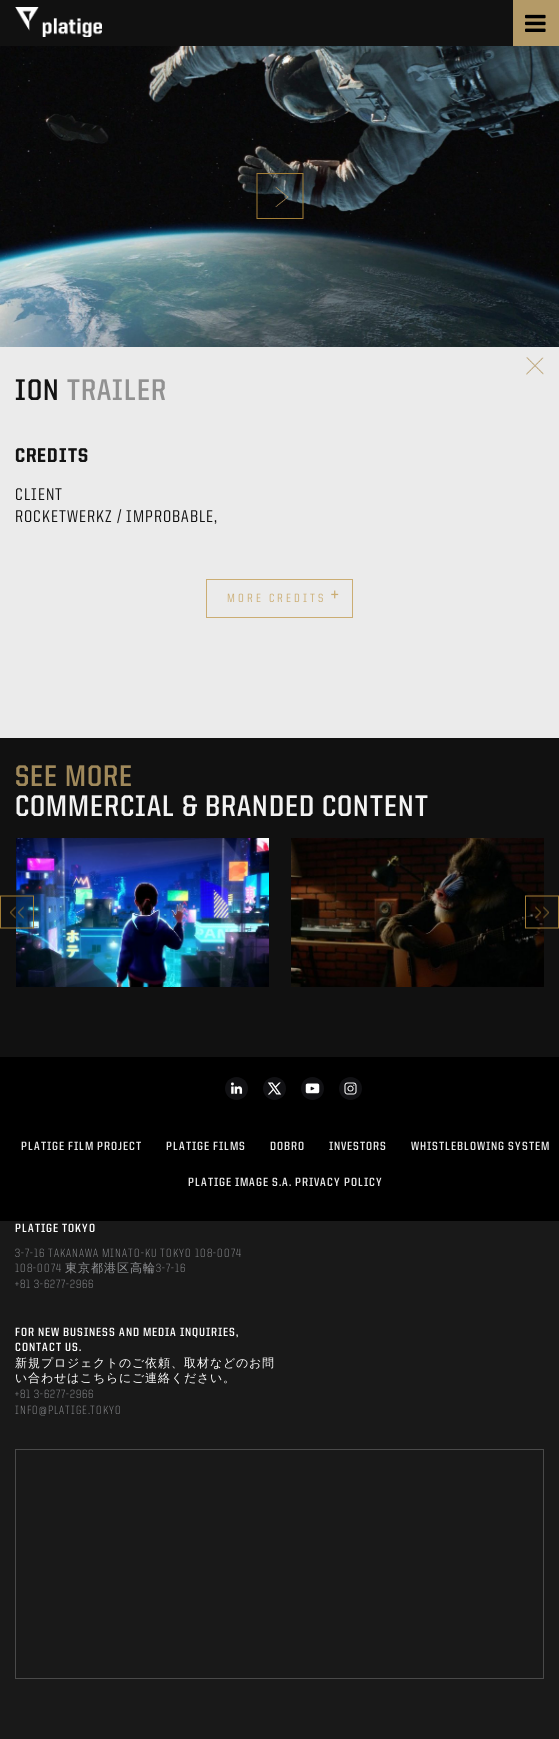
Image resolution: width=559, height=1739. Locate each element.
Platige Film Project (81, 1147)
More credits (284, 596)
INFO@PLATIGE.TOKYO (68, 1411)
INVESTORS (358, 1147)
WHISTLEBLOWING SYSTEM (480, 1147)
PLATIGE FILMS (206, 1147)
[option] (142, 912)
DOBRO (287, 1147)
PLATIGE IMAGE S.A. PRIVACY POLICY (285, 1183)
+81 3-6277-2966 (54, 1285)
